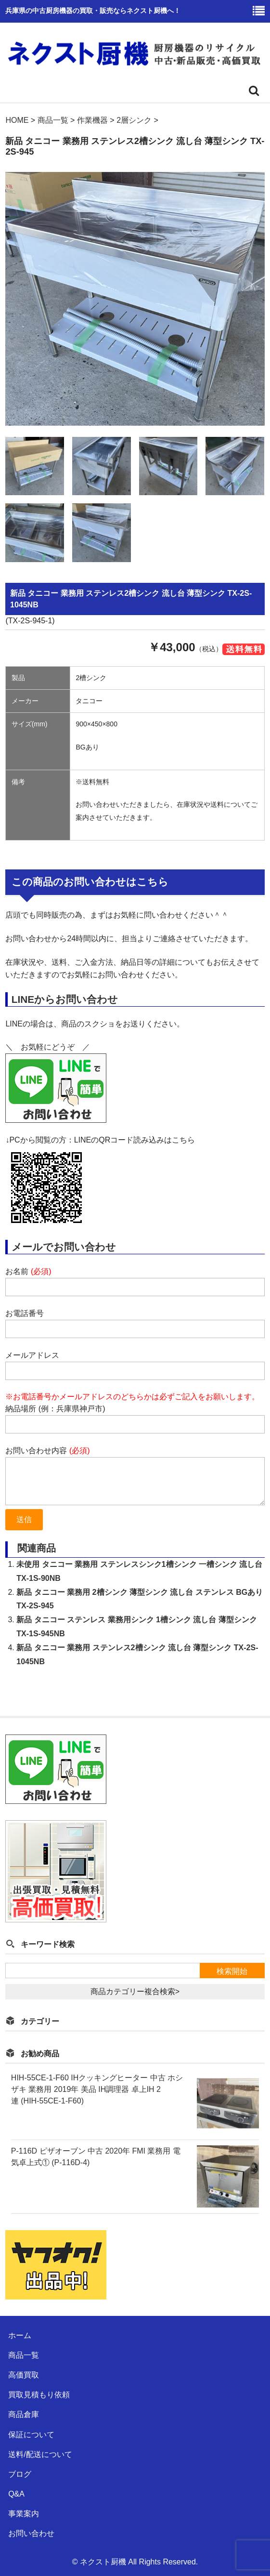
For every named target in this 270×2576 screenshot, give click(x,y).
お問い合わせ (31, 2533)
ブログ (19, 2474)
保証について (31, 2435)
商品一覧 (23, 2355)
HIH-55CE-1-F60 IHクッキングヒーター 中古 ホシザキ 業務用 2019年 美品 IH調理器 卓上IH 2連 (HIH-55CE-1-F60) (97, 2089)
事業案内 (23, 2514)
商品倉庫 (23, 2414)
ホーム (19, 2335)
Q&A (16, 2494)
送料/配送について (40, 2454)
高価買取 (23, 2375)
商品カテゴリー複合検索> (135, 1991)
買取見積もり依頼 (39, 2395)
